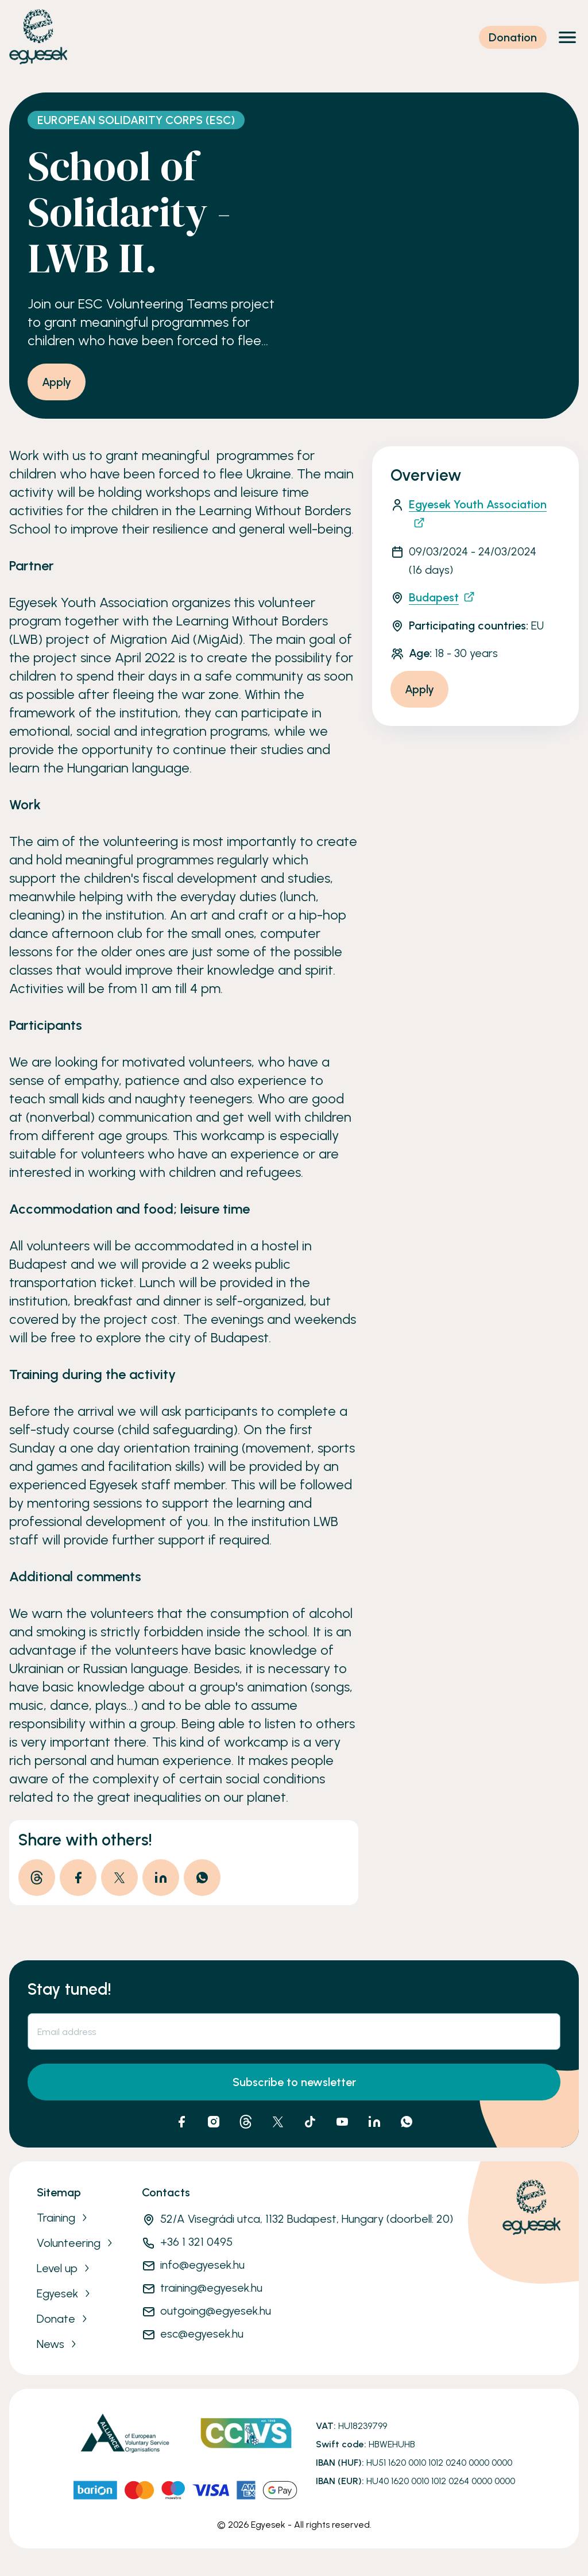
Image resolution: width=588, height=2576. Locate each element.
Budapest (442, 597)
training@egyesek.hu (211, 2288)
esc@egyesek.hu (201, 2334)
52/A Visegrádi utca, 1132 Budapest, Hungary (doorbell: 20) (306, 2219)
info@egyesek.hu (202, 2265)
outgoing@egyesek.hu (215, 2311)
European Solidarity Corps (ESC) (136, 120)
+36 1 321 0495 (196, 2242)
